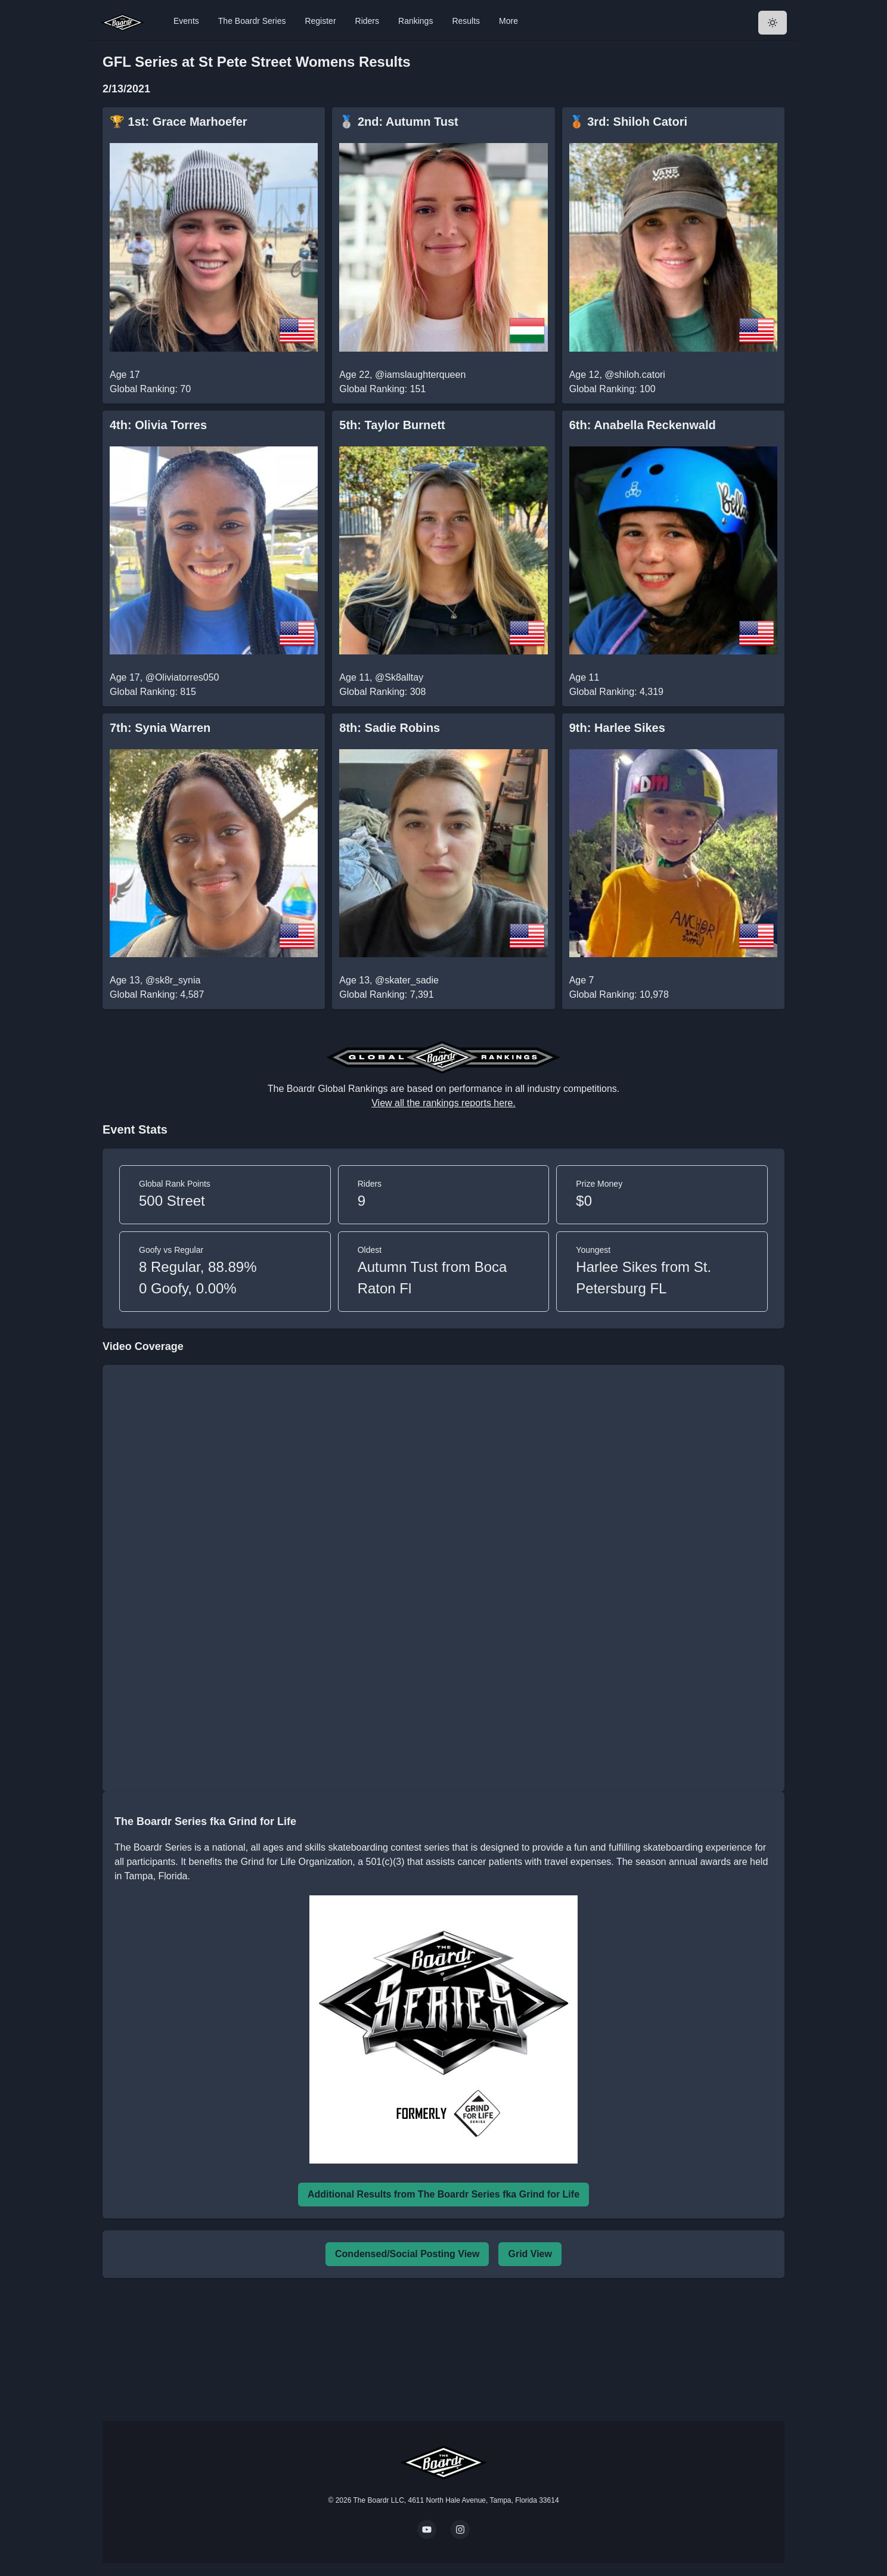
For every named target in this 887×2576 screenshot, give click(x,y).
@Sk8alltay (399, 677)
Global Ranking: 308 (382, 692)
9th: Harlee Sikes (617, 727)
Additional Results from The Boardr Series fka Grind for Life (443, 2194)
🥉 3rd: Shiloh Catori (628, 121)
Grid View (530, 2254)
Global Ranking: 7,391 (386, 994)
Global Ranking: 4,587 (157, 994)
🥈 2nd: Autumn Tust (398, 121)
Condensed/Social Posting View (407, 2254)
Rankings (415, 21)
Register (320, 21)
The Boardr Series (252, 21)
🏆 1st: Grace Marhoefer (178, 121)
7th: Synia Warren (160, 727)
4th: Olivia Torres (158, 425)
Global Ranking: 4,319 (616, 692)
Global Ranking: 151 (382, 389)
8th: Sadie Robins (389, 727)
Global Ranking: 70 (150, 389)
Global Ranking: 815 (153, 692)
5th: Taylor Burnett (392, 425)
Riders (367, 21)
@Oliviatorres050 (182, 677)
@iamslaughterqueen (420, 375)
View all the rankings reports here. (443, 1103)
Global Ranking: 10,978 (619, 994)
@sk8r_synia (173, 980)
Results (466, 21)
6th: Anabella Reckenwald (642, 425)
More (508, 21)
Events (186, 21)
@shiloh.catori (634, 375)
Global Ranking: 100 (612, 389)
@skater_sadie (407, 980)
